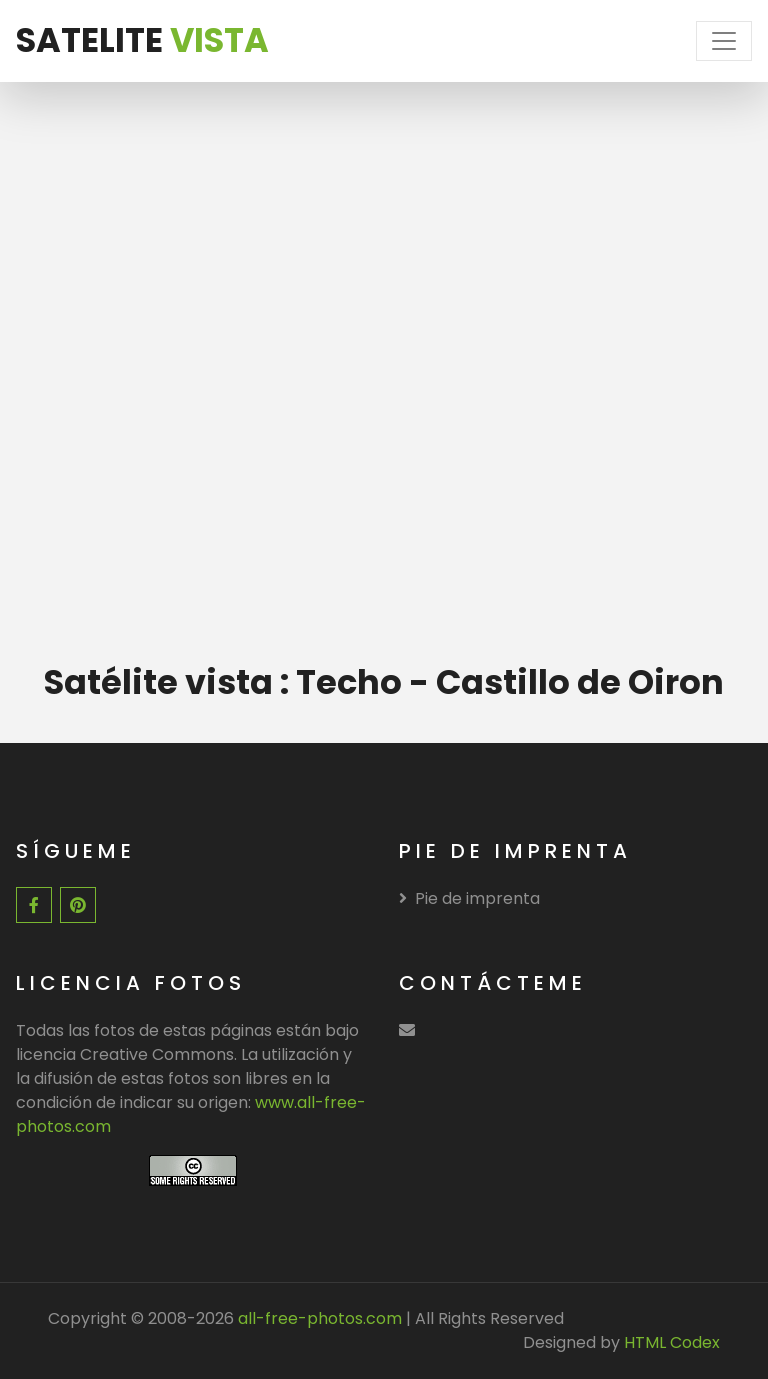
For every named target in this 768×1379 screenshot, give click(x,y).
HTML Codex (672, 1342)
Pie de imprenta (469, 898)
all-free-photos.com (318, 1318)
